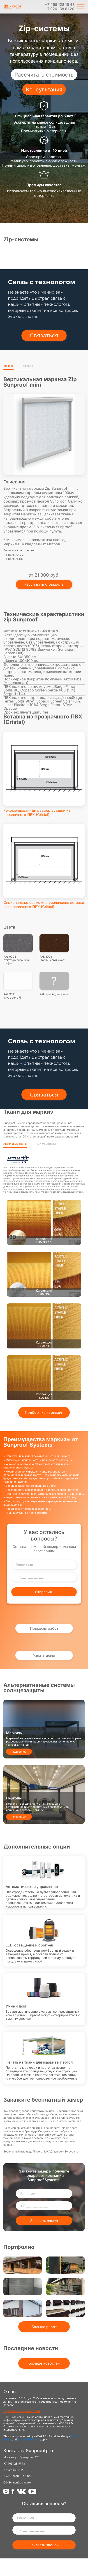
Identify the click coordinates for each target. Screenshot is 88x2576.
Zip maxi (28, 365)
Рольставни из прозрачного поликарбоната (22, 2265)
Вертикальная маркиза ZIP (22, 2308)
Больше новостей (44, 2363)
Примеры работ (44, 1628)
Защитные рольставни (22, 2286)
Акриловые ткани (15, 1143)
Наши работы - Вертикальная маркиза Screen (65, 2265)
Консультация (44, 89)
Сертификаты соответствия (21, 2411)
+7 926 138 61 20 (59, 9)
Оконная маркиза (65, 2308)
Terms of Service (28, 2439)
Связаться (44, 335)
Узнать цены (44, 1655)
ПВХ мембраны (46, 1143)
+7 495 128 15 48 (60, 4)
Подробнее (19, 1751)
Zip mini (8, 365)
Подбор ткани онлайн (44, 1412)
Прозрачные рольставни (65, 2286)
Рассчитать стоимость (44, 74)
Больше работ (44, 2327)
